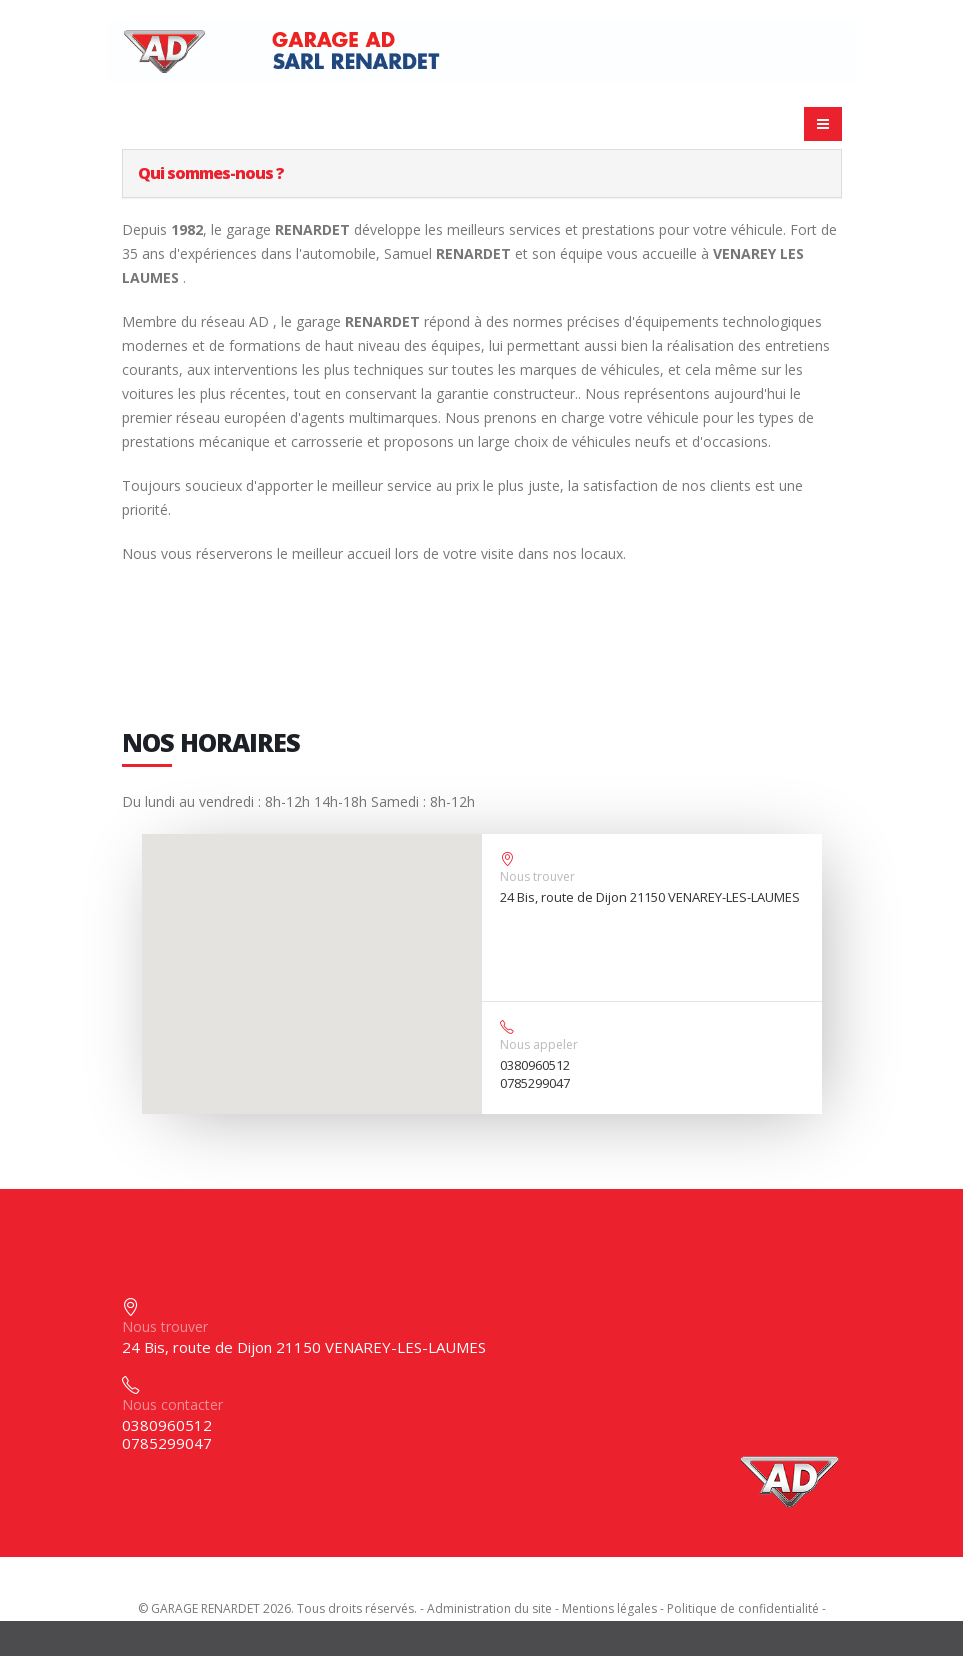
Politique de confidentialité (743, 1608)
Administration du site (489, 1608)
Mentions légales (609, 1608)
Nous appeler (539, 1044)
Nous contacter (172, 1404)
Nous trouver (537, 876)
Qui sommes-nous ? (211, 173)
